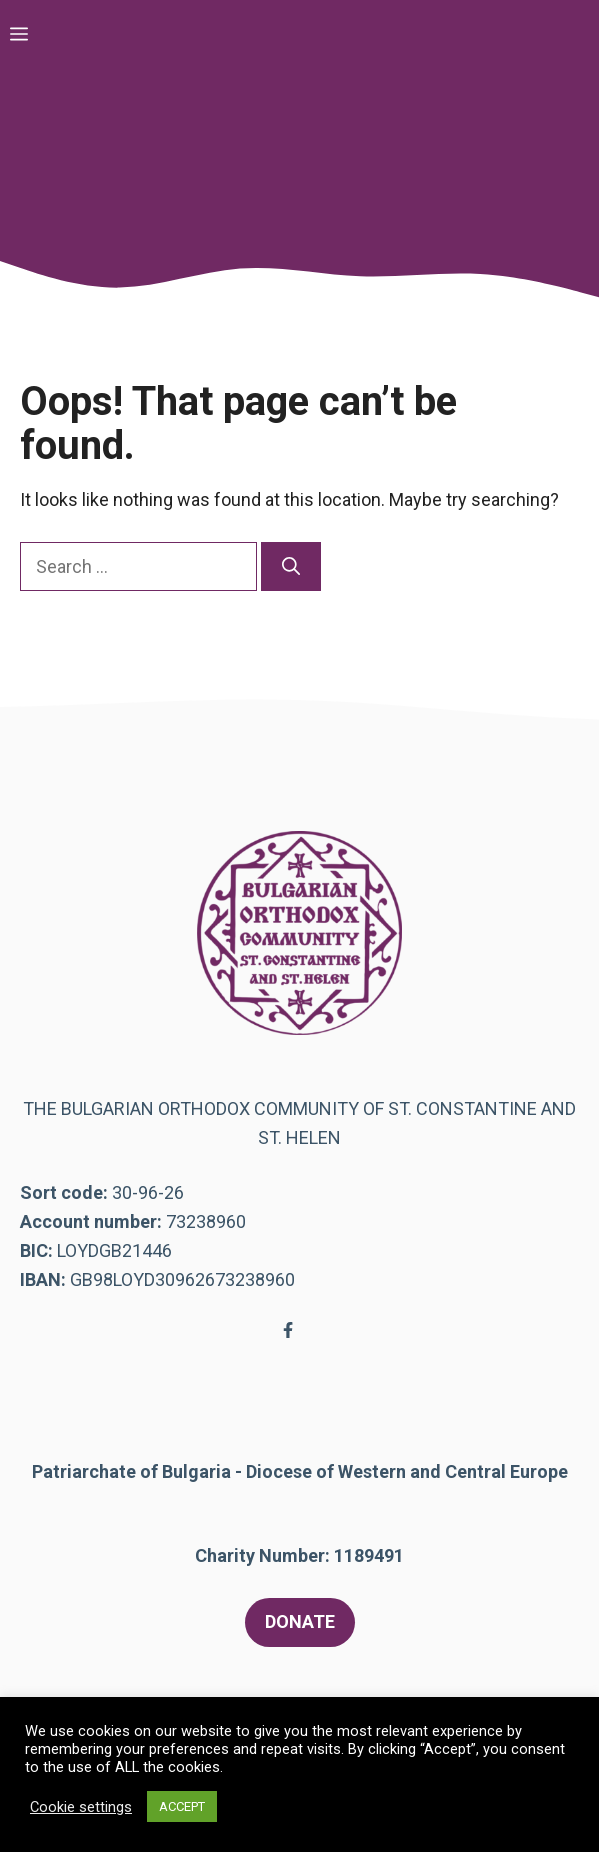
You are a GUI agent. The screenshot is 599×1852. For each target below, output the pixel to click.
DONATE (300, 1621)
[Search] (291, 566)
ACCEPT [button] (182, 1806)
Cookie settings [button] (81, 1807)
